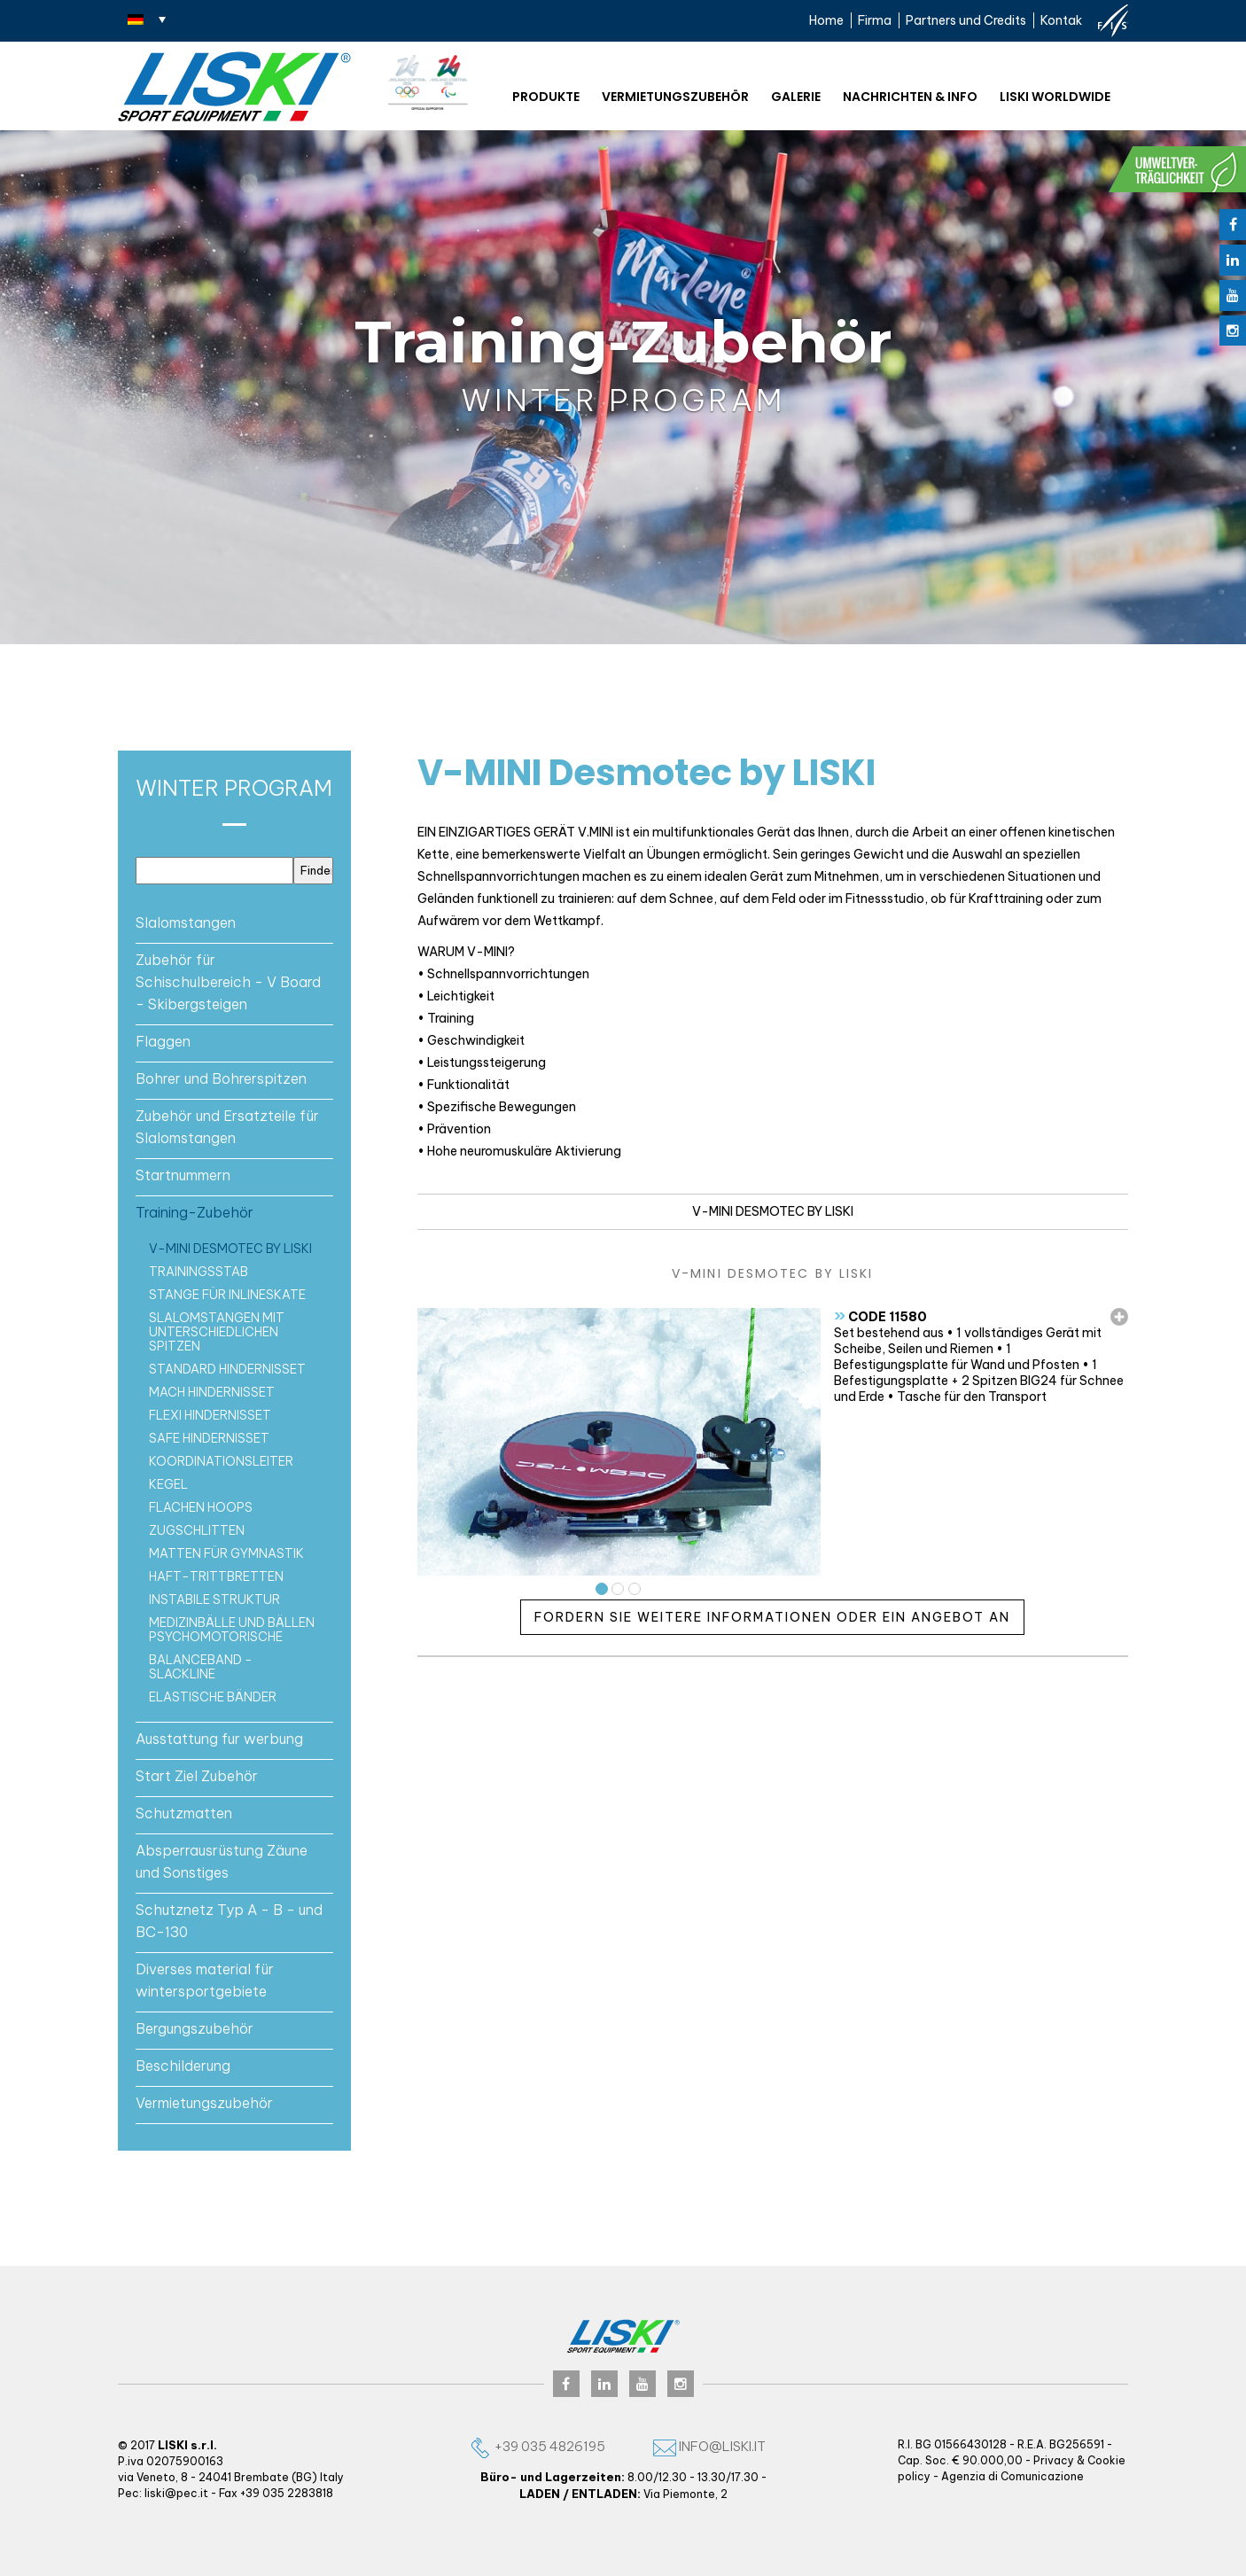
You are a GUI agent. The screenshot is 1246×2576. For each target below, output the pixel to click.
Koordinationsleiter (221, 1461)
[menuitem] (146, 18)
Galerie (796, 96)
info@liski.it (709, 2446)
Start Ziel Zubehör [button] (197, 1776)
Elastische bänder (212, 1697)
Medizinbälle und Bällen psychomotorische (232, 1630)
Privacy (1053, 2460)
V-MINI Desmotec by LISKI (230, 1249)
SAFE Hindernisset (209, 1438)
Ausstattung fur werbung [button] (219, 1738)
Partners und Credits (966, 20)
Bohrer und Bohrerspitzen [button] (221, 1078)
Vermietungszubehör (675, 96)
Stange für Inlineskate (227, 1295)
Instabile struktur (214, 1599)
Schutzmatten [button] (184, 1813)
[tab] (234, 922)
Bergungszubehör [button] (194, 2028)
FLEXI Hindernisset (210, 1415)
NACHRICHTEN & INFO (910, 96)
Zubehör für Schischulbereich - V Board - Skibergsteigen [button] (228, 982)
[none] (146, 18)
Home (826, 20)
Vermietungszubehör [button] (204, 2103)
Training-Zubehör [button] (194, 1212)
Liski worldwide (1055, 96)
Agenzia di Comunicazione (1012, 2476)
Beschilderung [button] (183, 2065)
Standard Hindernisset (227, 1369)
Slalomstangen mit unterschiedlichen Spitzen (216, 1332)
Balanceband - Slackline (201, 1667)
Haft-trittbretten (216, 1576)
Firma (875, 20)
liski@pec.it (176, 2493)
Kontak (1061, 20)
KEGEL (168, 1484)
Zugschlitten (197, 1530)
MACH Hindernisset (212, 1392)
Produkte (546, 96)
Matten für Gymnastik (226, 1553)
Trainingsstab (198, 1272)
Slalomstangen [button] (186, 922)
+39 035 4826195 (537, 2446)
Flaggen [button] (163, 1041)
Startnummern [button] (183, 1175)
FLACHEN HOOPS (201, 1507)
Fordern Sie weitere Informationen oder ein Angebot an (772, 1617)
